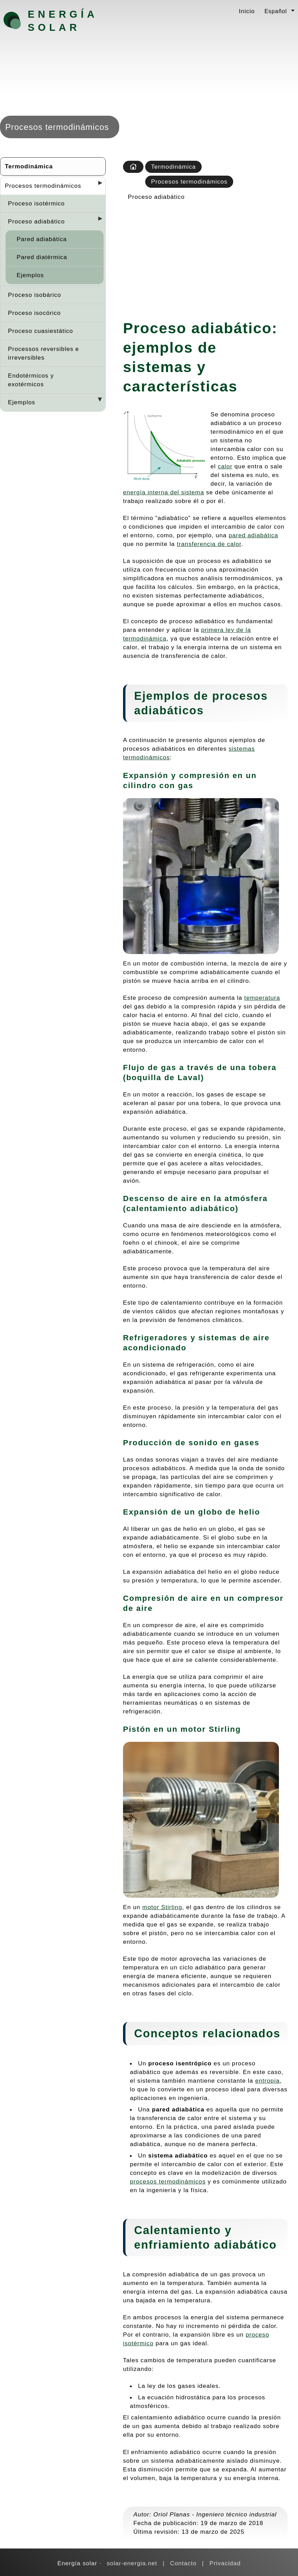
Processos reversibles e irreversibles (43, 353)
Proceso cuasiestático (40, 330)
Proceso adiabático (36, 221)
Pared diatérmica (42, 257)
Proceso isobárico (34, 294)
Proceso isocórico (34, 312)
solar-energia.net (132, 2563)
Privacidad (224, 2563)
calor (225, 466)
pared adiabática (253, 535)
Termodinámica (29, 166)
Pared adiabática (42, 239)
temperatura (262, 997)
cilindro (140, 785)
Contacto (183, 2563)
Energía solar (62, 21)
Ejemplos (30, 275)
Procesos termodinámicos (43, 185)
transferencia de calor (209, 543)
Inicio (247, 11)
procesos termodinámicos (167, 2181)
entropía (267, 2080)
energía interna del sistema (163, 492)
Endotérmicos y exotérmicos (31, 380)
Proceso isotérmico (36, 203)
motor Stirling (162, 1907)
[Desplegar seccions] (97, 185)
